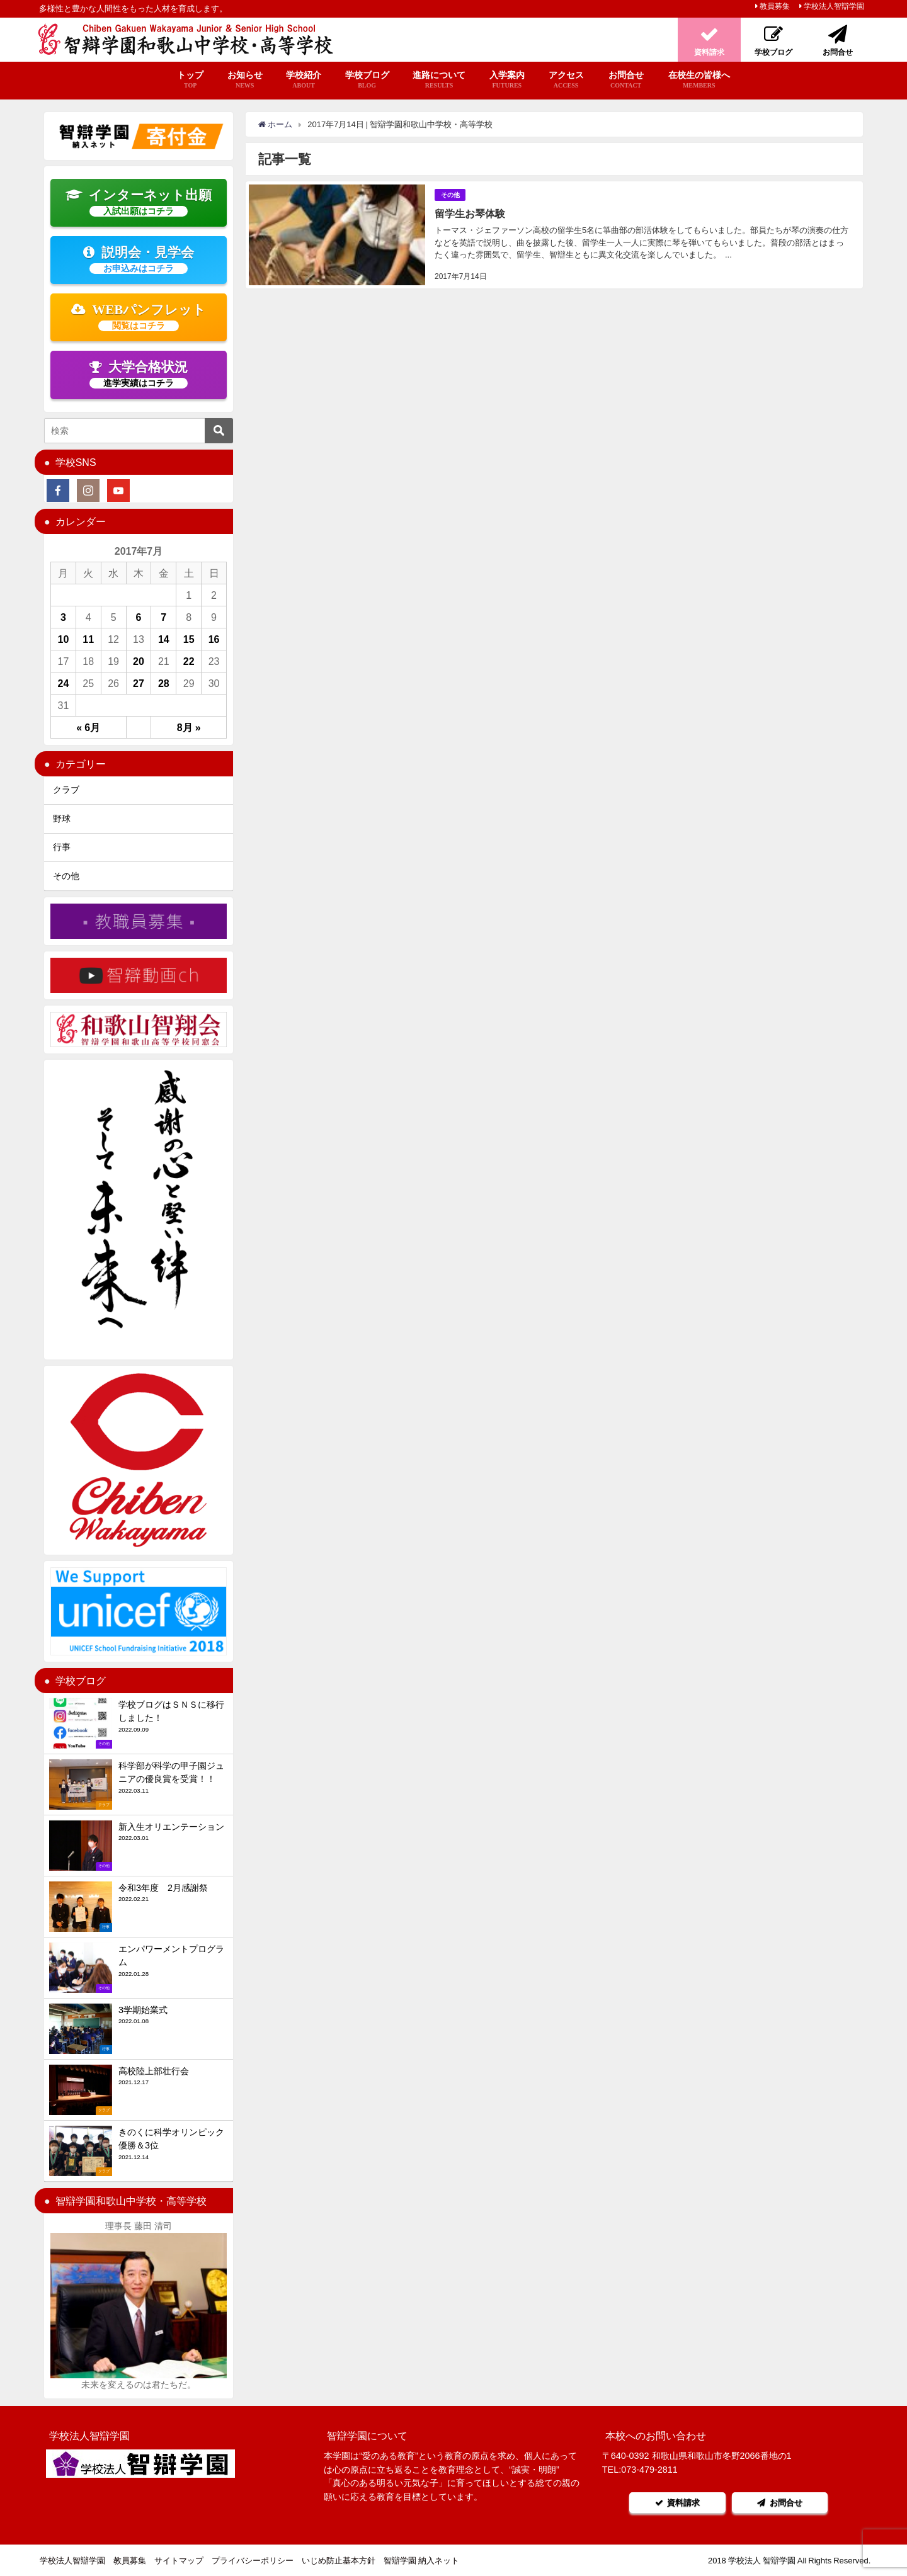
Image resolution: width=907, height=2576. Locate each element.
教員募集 (775, 6)
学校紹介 (303, 80)
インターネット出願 (139, 202)
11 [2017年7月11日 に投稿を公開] (88, 639)
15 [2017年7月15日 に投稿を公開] (189, 639)
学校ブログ (367, 80)
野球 (62, 818)
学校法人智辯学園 (834, 6)
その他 (450, 194)
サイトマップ (178, 2560)
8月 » (189, 727)
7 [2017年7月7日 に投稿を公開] (163, 617)
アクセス (566, 80)
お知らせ (245, 80)
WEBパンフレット (139, 316)
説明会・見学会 (138, 259)
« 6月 (88, 727)
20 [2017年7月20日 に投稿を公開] (138, 661)
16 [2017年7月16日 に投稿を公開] (214, 639)
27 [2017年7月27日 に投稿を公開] (138, 683)
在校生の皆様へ (699, 80)
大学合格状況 (138, 374)
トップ (190, 80)
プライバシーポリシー (253, 2560)
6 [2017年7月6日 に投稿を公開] (139, 617)
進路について (439, 80)
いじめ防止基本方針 (338, 2560)
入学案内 (507, 80)
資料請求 (676, 2502)
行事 (62, 847)
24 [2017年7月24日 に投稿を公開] (63, 683)
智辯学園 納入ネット (421, 2560)
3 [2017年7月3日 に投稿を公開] (63, 617)
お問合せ (625, 80)
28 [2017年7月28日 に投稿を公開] (163, 683)
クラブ (66, 789)
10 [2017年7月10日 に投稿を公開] (63, 639)
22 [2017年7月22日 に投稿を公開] (189, 661)
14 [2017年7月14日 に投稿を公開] (163, 639)
